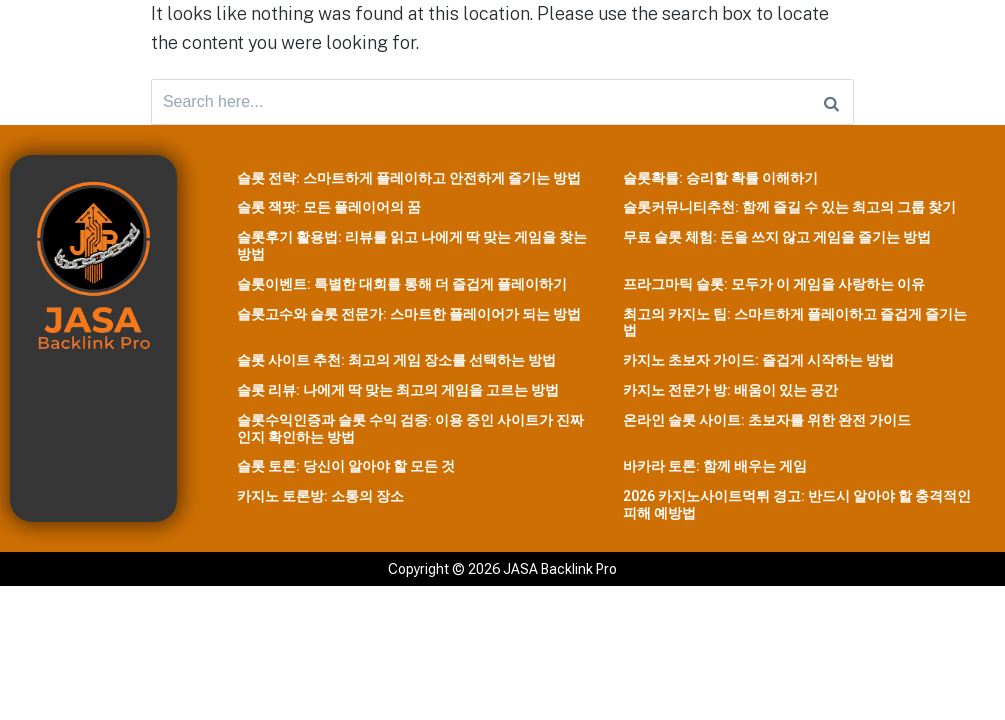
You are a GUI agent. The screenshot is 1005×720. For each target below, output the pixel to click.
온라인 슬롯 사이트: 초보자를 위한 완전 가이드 (767, 424)
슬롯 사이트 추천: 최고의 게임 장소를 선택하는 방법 (396, 365)
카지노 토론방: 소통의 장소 (320, 501)
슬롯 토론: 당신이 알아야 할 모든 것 (346, 471)
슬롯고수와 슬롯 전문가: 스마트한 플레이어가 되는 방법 (409, 318)
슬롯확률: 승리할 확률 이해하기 (720, 182)
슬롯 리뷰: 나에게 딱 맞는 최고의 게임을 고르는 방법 (398, 395)
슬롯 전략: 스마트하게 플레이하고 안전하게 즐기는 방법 (409, 182)
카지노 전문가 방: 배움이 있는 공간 (730, 395)
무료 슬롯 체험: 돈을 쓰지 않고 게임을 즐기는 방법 (777, 242)
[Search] (831, 104)
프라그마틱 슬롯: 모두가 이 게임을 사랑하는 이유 (774, 288)
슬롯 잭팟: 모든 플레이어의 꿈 (329, 212)
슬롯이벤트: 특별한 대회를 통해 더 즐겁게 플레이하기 (402, 288)
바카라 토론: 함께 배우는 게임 (715, 471)
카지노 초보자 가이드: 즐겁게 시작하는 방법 (758, 365)
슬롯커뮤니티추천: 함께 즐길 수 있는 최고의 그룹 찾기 (789, 212)
